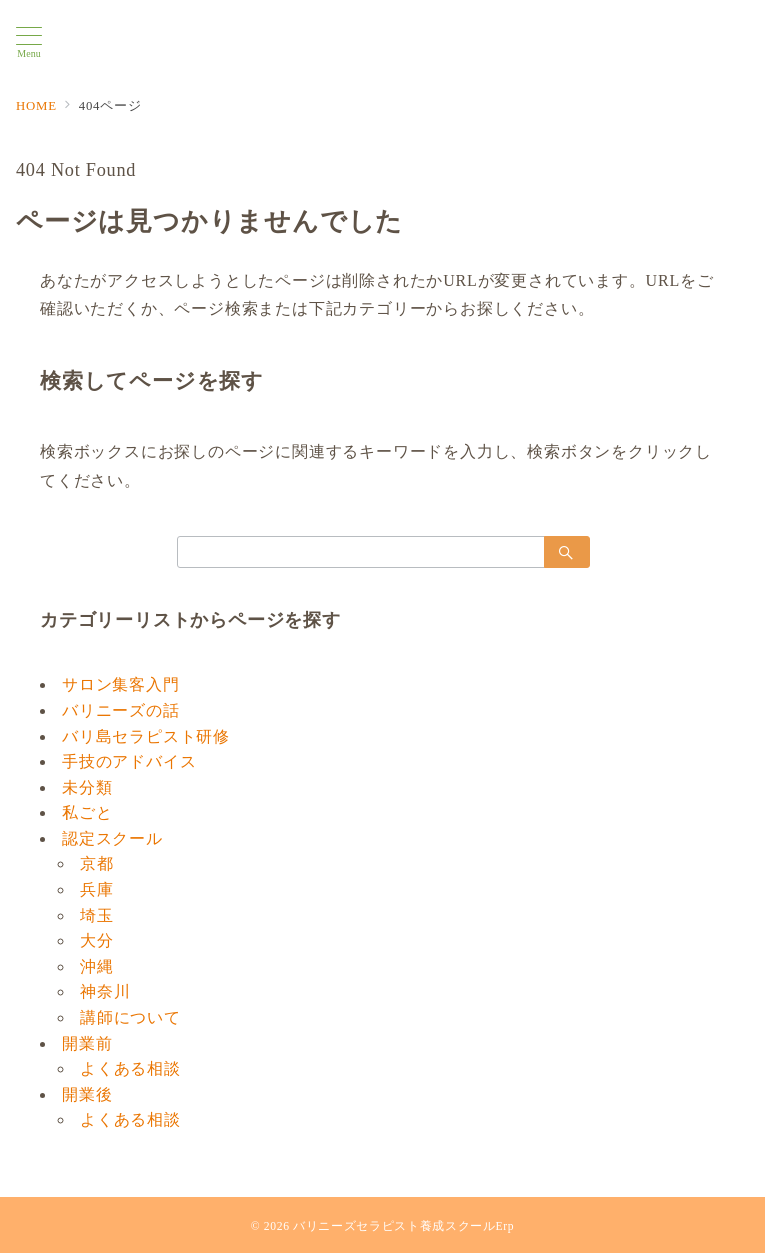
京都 (97, 863)
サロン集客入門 (121, 684)
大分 (97, 940)
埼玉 (97, 915)
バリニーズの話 (121, 710)
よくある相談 (130, 1068)
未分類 (87, 787)
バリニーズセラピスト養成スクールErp (403, 1226)
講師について (130, 1017)
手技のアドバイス (129, 761)
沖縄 (97, 966)
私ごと (87, 812)
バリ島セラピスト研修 (146, 736)
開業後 (87, 1094)
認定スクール (112, 838)
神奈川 (105, 991)
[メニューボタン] (29, 43)
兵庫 (97, 889)
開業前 (87, 1043)
